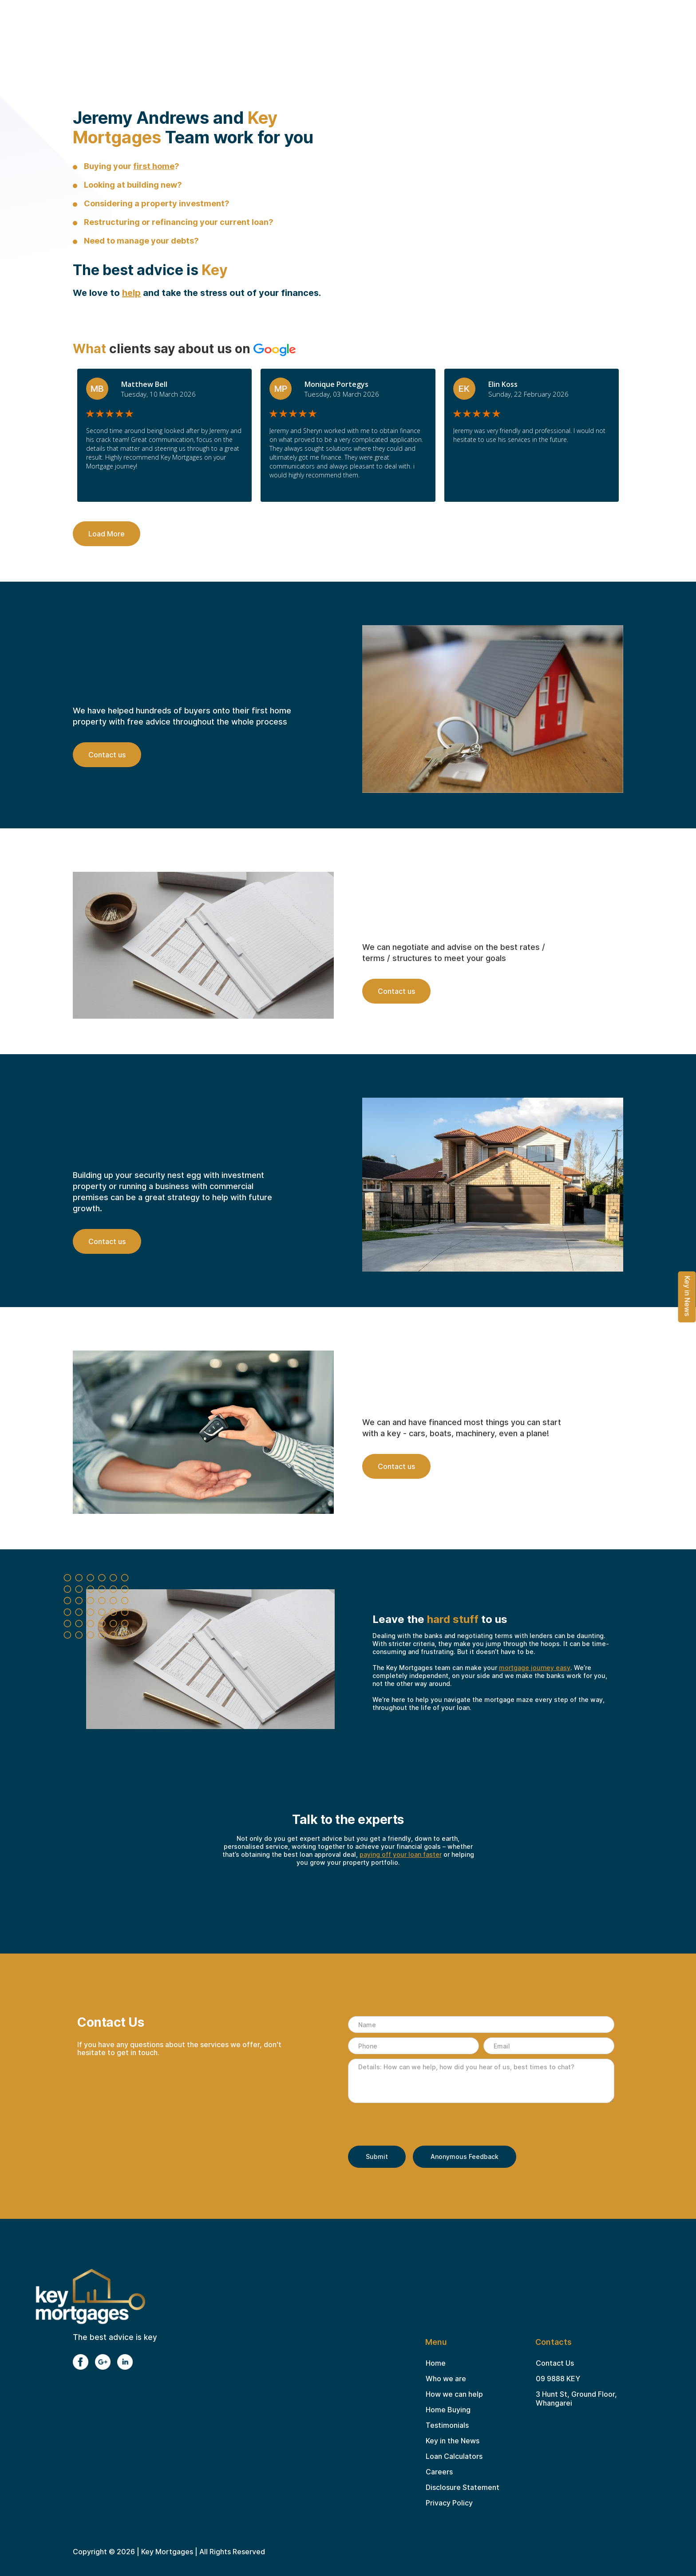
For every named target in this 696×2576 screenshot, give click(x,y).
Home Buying (448, 2409)
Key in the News (452, 2440)
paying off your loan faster (401, 1854)
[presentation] (415, 2124)
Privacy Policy (449, 2502)
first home (153, 166)
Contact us (107, 754)
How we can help (454, 2394)
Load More (106, 533)
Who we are (446, 2378)
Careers (439, 2471)
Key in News (687, 1296)
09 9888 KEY (558, 2378)
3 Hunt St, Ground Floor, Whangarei (576, 2398)
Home (436, 2363)
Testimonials (447, 2425)
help (131, 293)
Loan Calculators (454, 2456)
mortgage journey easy (534, 1667)
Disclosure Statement (462, 2487)
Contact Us (555, 2363)
